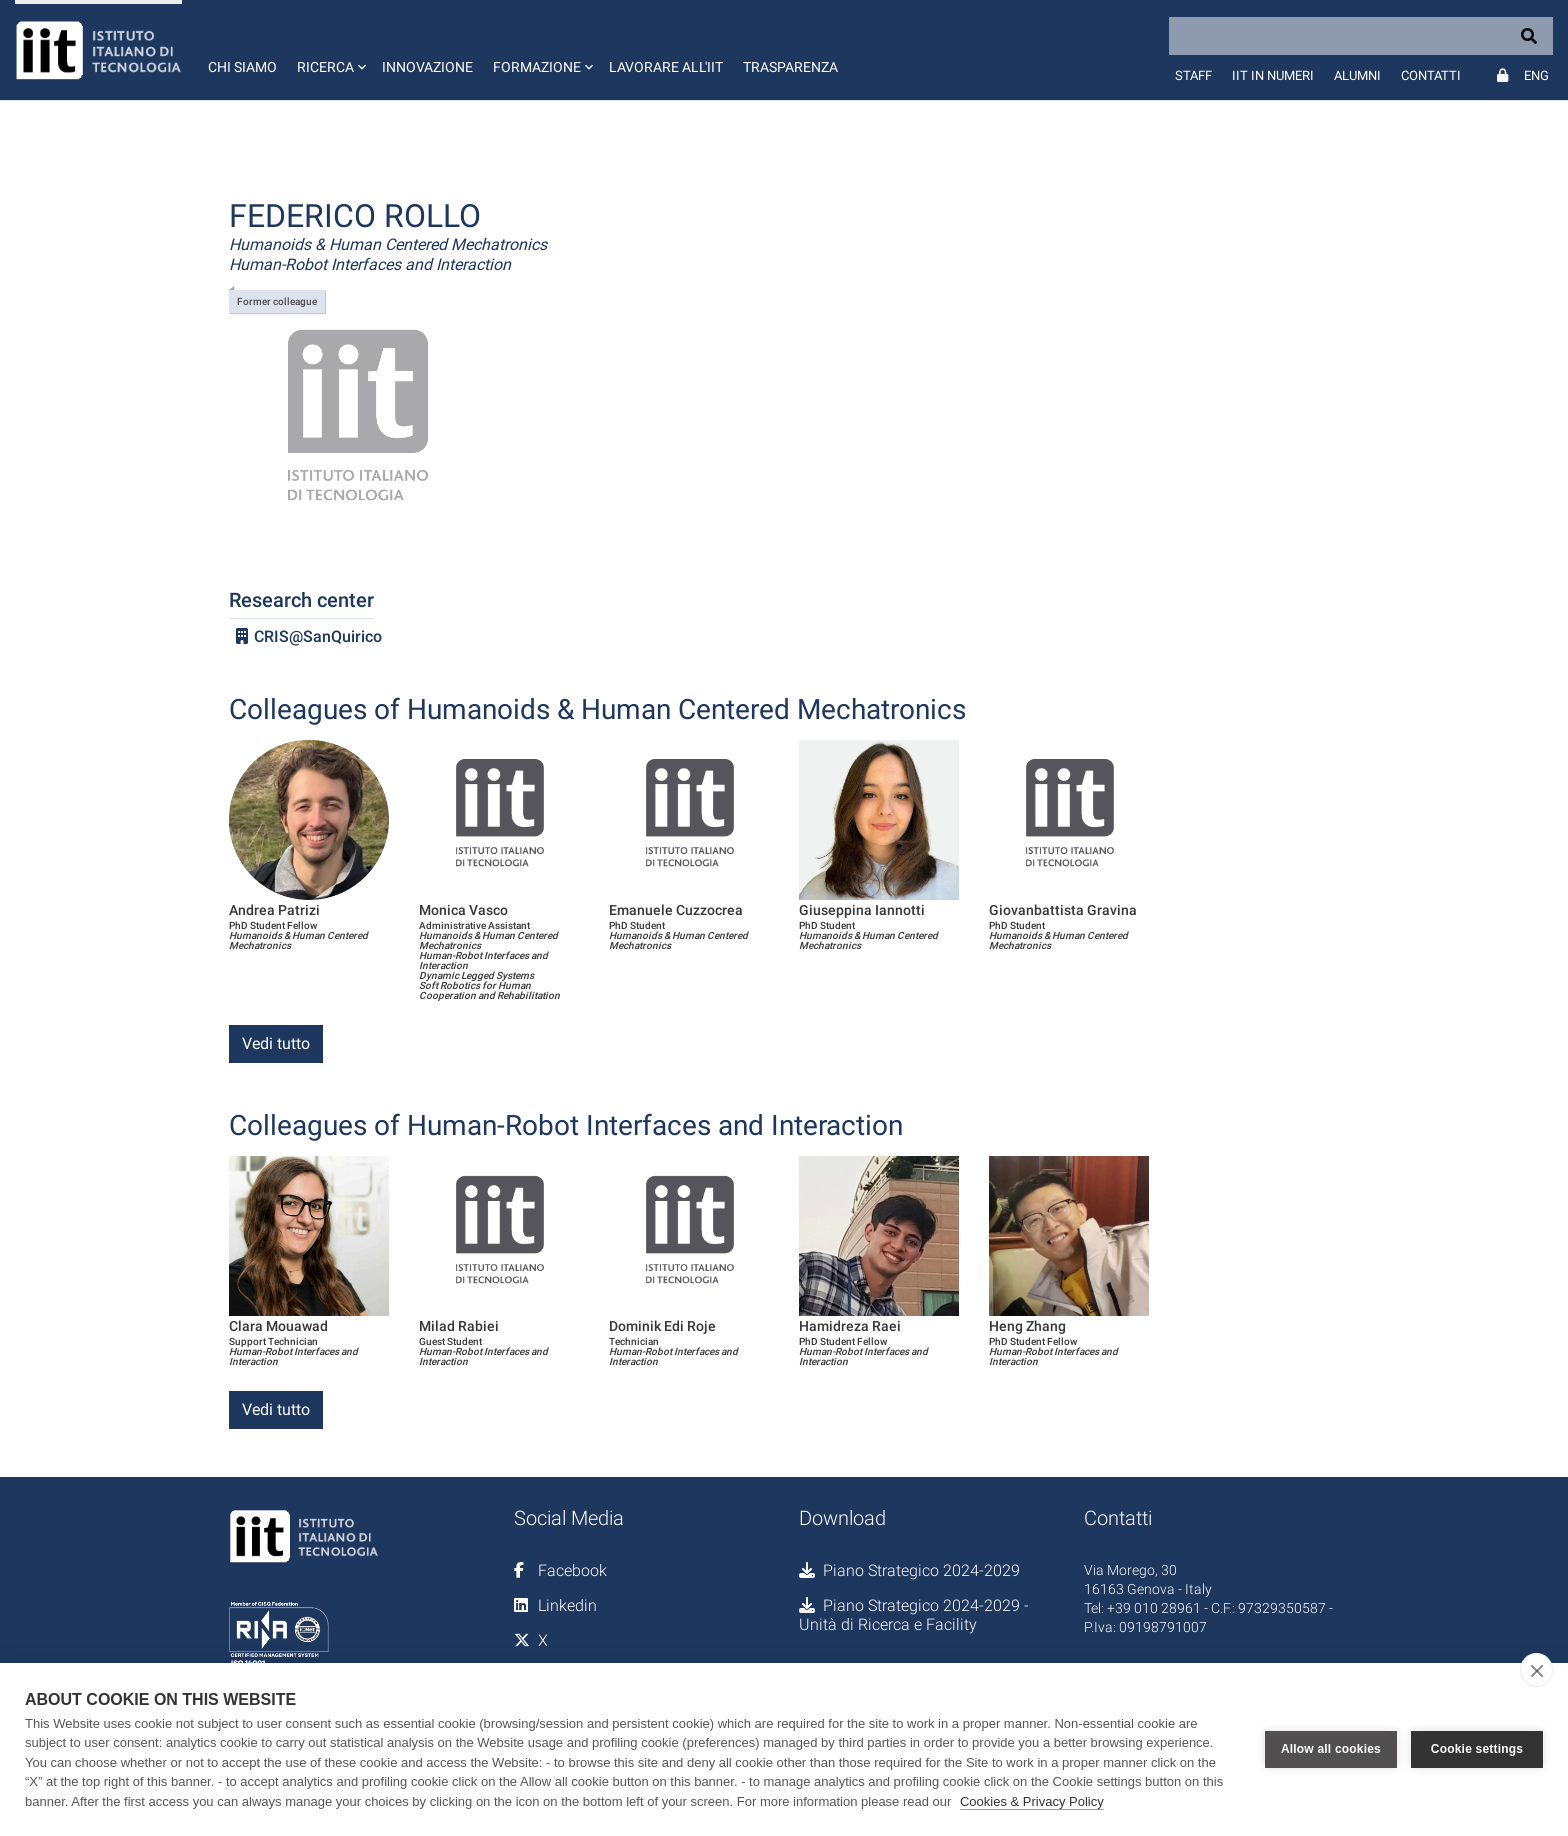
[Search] (1361, 36)
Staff (1193, 75)
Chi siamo (242, 67)
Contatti (1431, 75)
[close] (1536, 1670)
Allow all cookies (1331, 1749)
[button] (329, 50)
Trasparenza (790, 67)
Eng (1536, 75)
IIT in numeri (1273, 75)
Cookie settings (1477, 1749)
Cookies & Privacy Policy (1032, 1801)
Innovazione (427, 67)
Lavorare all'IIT (666, 67)
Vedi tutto (276, 1043)
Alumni (1357, 75)
